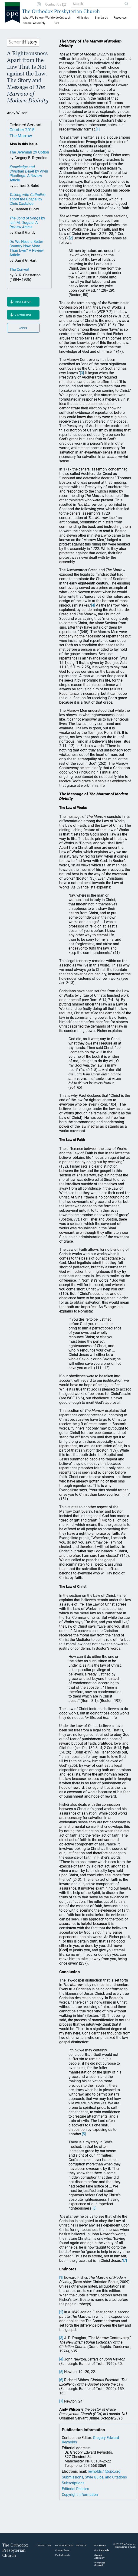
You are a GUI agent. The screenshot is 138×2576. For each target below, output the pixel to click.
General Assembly (34, 23)
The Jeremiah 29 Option (29, 152)
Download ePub (23, 314)
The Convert (19, 269)
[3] (82, 373)
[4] (93, 605)
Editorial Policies (75, 2489)
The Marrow (21, 135)
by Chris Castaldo (28, 199)
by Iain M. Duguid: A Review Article (27, 222)
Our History (100, 2545)
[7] (125, 2260)
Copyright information (80, 2494)
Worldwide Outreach (99, 2563)
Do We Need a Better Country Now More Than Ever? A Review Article (27, 248)
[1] (98, 129)
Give (56, 23)
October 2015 (22, 129)
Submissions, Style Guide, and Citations (94, 2477)
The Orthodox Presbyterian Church (61, 11)
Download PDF (23, 301)
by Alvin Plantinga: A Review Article (29, 173)
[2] (71, 238)
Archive (23, 327)
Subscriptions (73, 2483)
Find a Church (62, 2555)
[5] (84, 2134)
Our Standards (101, 2550)
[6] (94, 2208)
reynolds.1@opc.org (104, 2471)
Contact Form (62, 2550)
